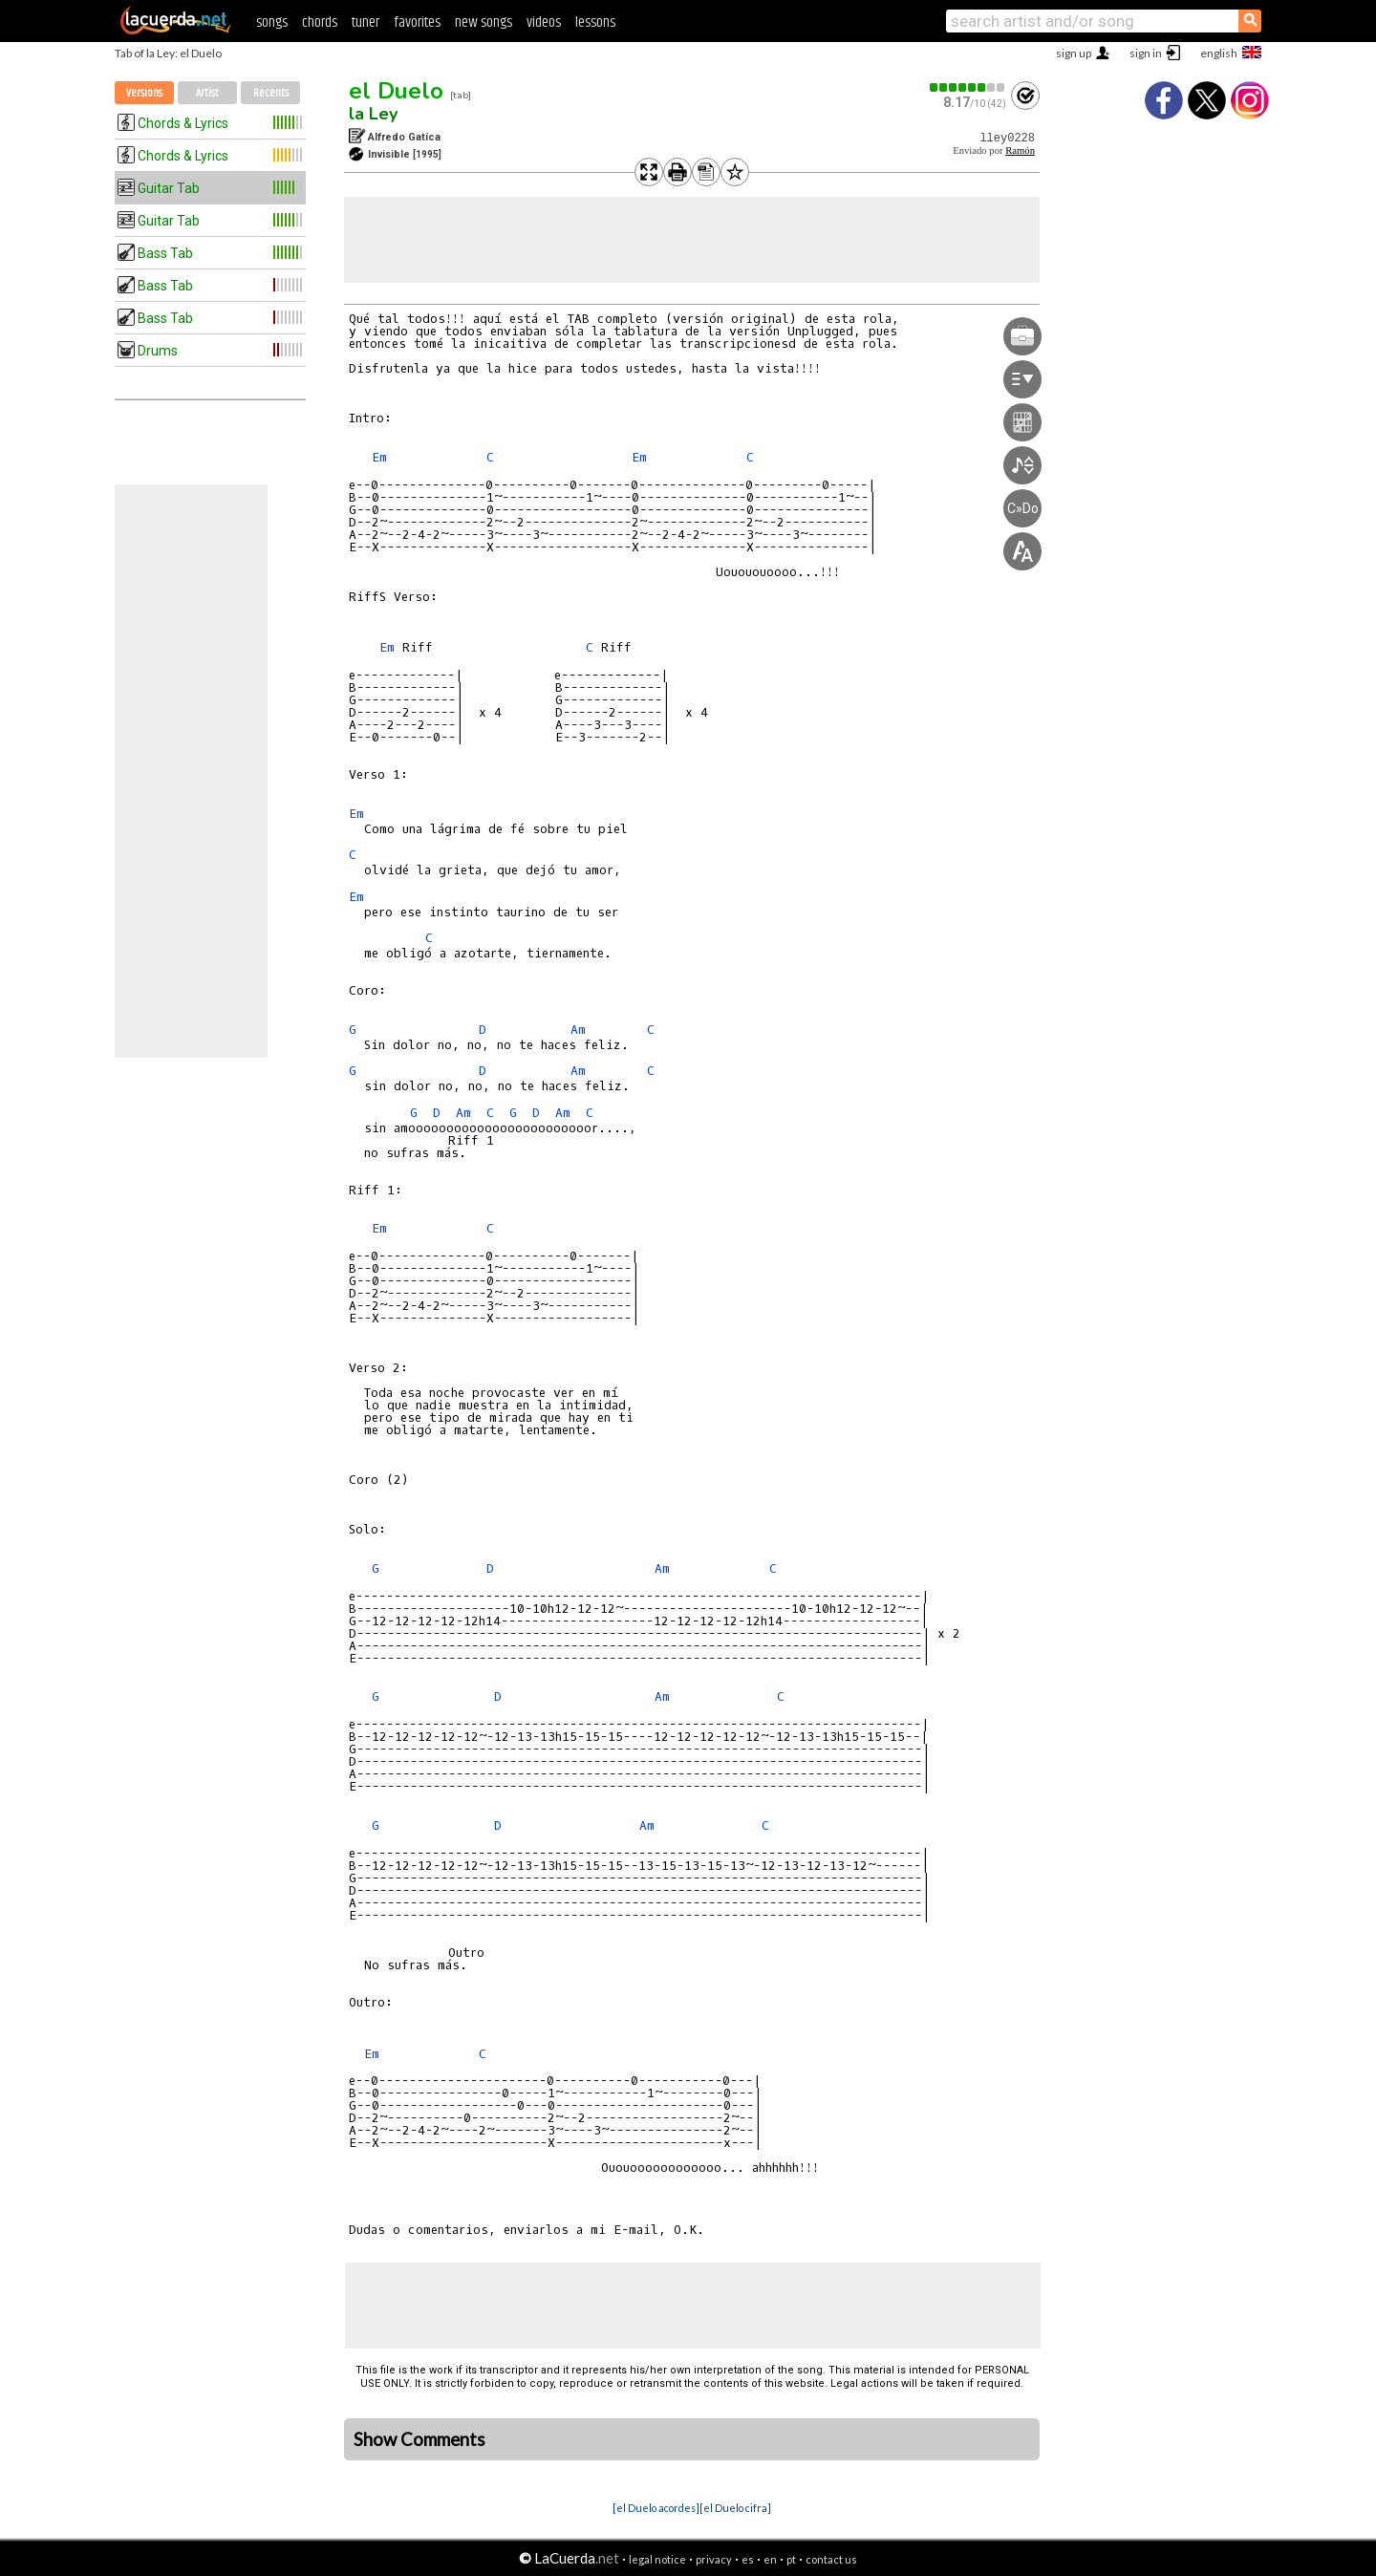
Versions (144, 93)
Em (379, 457)
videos (544, 22)
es (748, 2559)
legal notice (657, 2559)
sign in (1145, 53)
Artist (207, 93)
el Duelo (396, 90)
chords (319, 22)
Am (578, 1029)
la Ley (373, 113)
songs (272, 22)
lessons (595, 22)
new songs (483, 22)
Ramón (1020, 150)
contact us (831, 2559)
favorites (417, 22)
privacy (714, 2559)
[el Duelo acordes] (656, 2507)
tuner (365, 22)
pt (791, 2559)
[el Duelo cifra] (735, 2507)
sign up (1073, 53)
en (770, 2559)
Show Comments (419, 2439)
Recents (271, 93)
